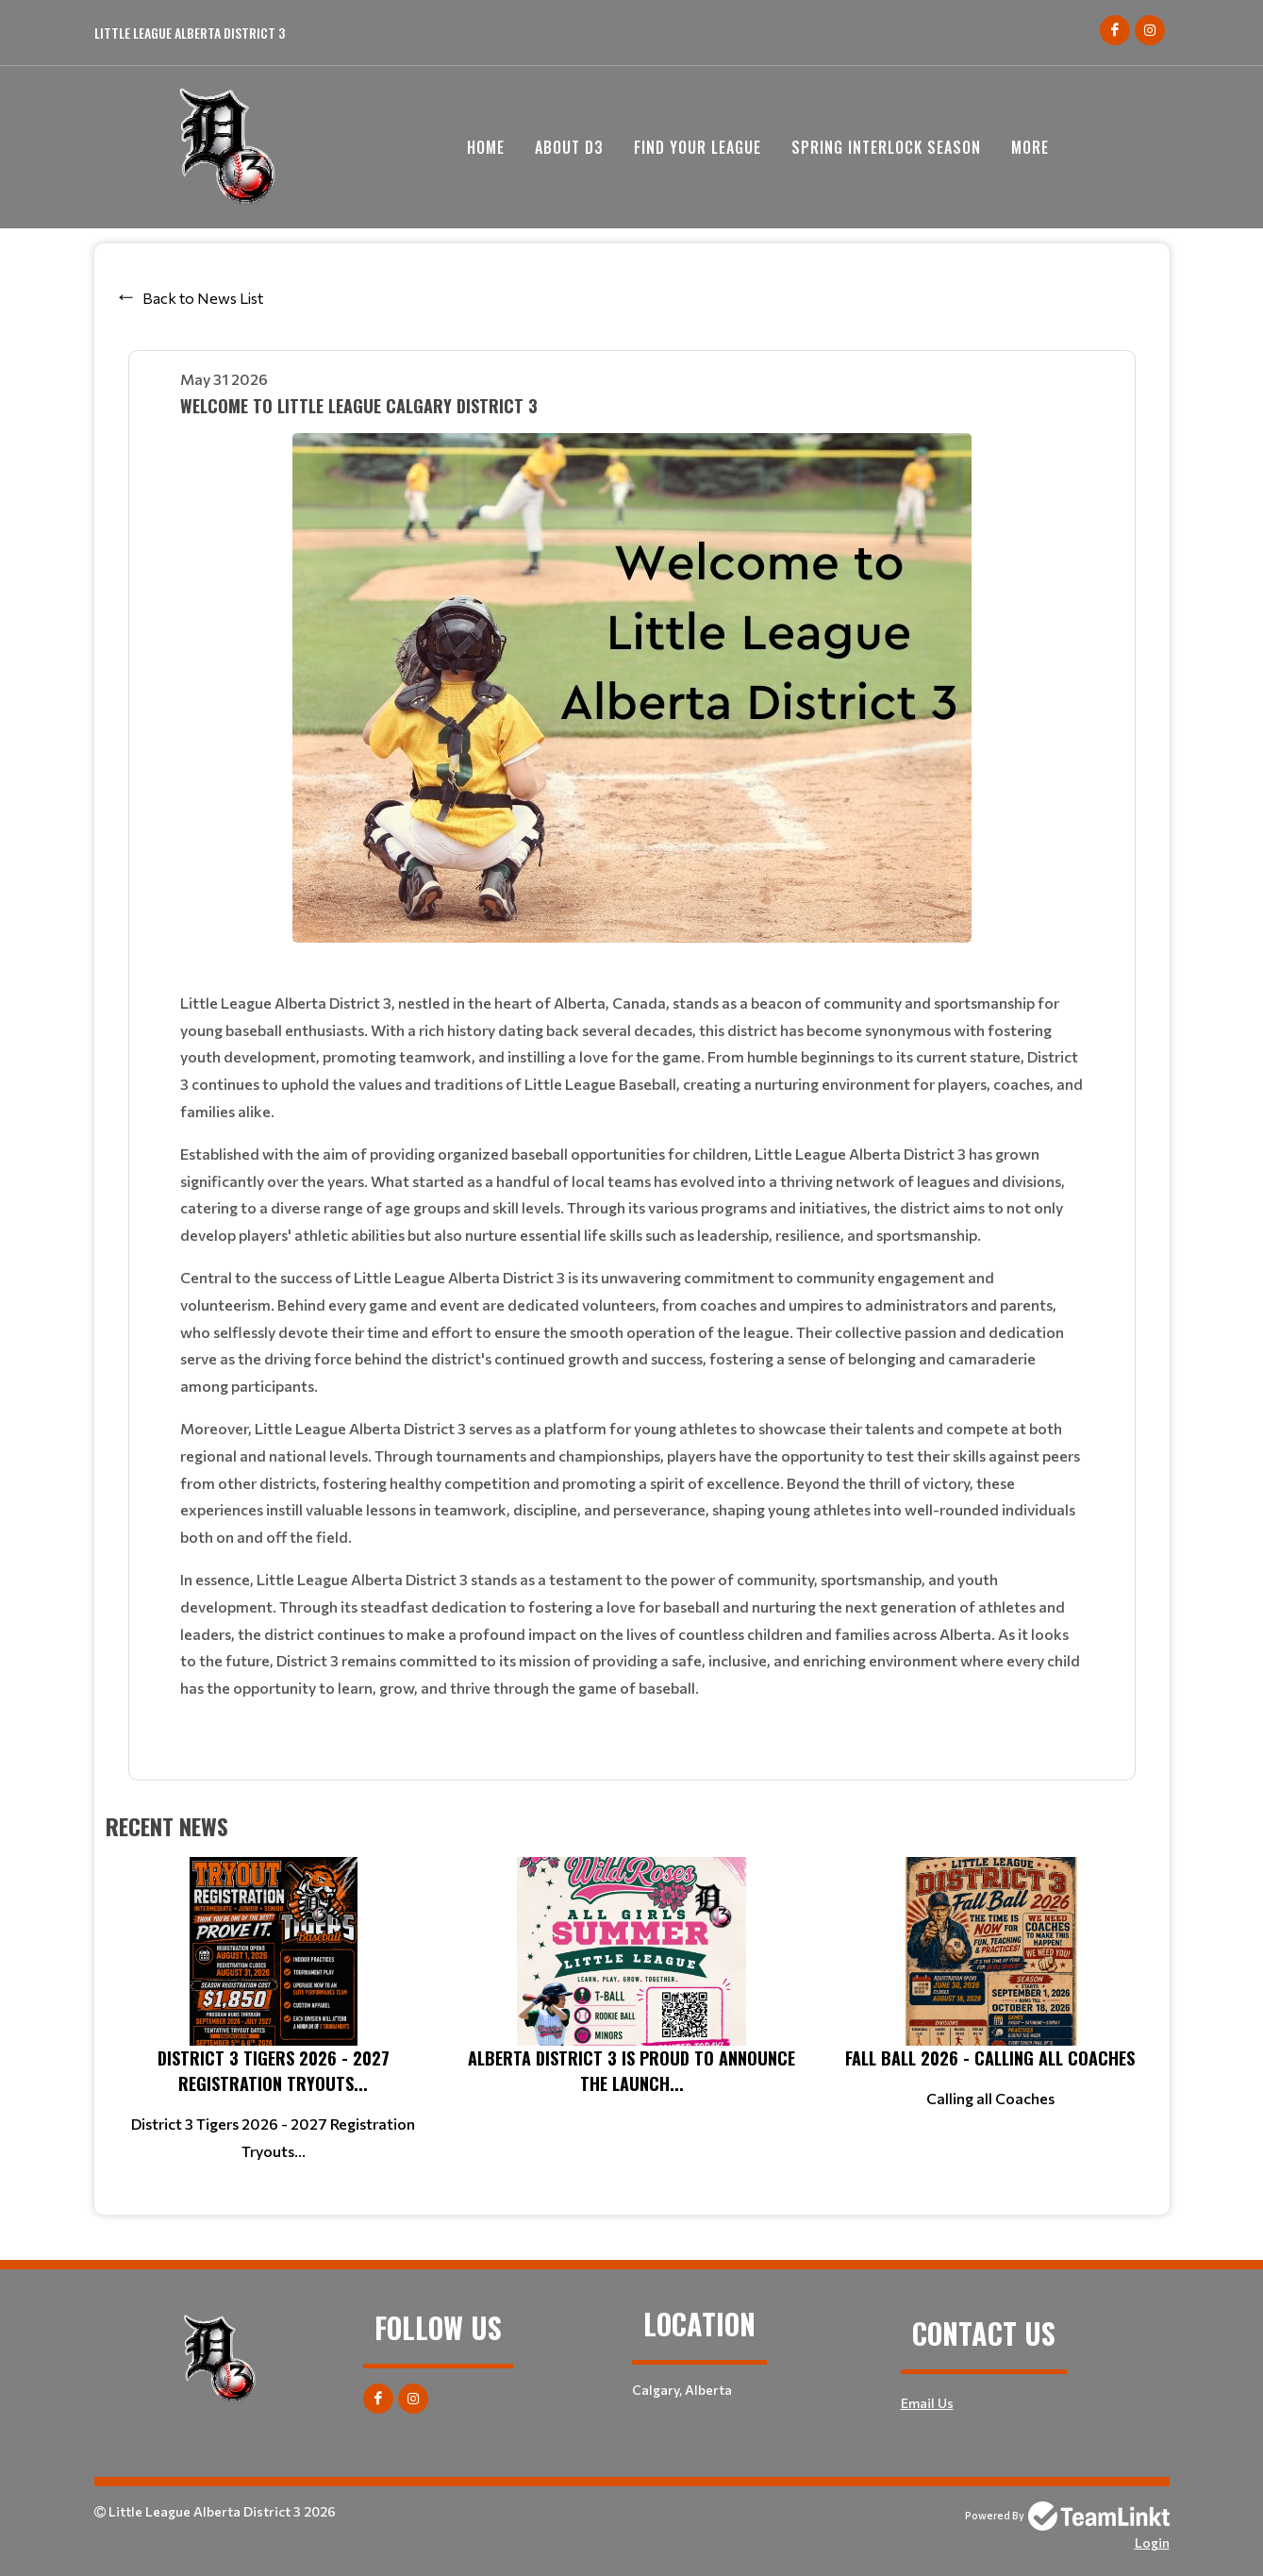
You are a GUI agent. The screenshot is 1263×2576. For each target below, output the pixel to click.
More (1030, 147)
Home (486, 147)
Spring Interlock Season (886, 147)
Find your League (697, 147)
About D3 (569, 147)
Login (1152, 2542)
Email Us (927, 2403)
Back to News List (202, 298)
